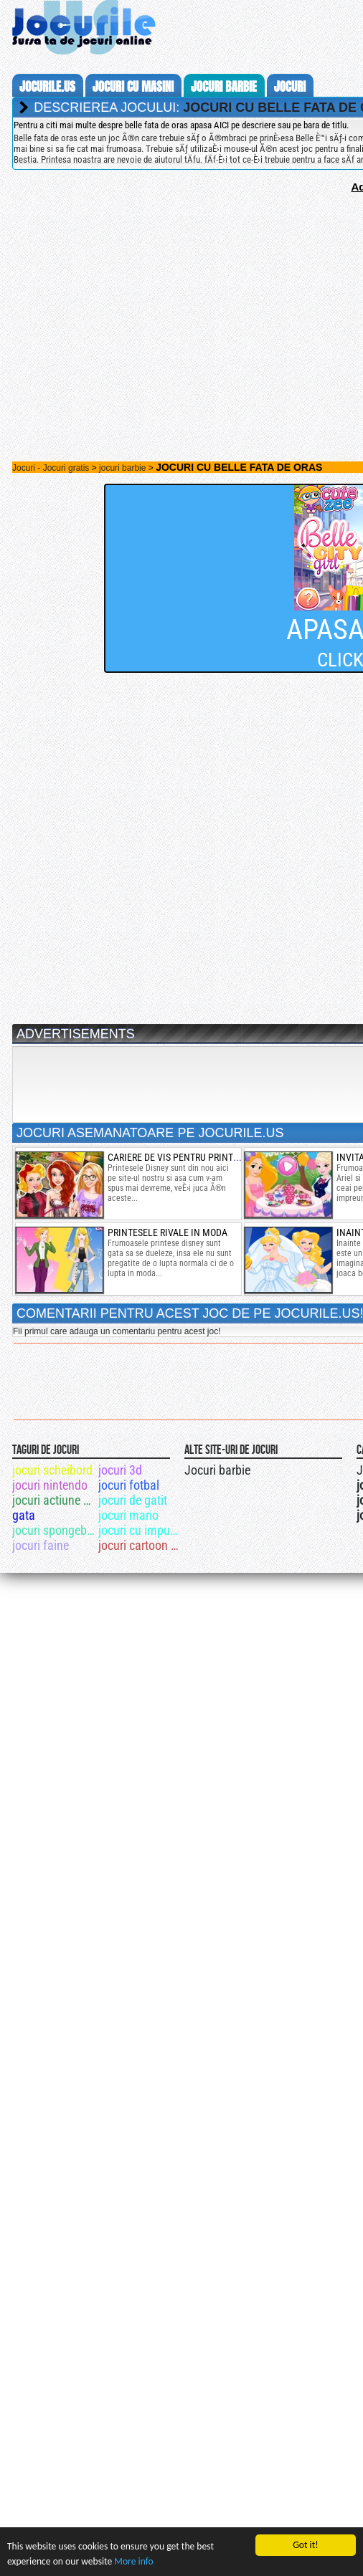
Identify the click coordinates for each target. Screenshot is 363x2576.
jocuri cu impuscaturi (140, 1530)
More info (133, 2561)
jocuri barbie (224, 86)
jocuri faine (40, 1545)
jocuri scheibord (52, 1470)
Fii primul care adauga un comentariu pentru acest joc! (116, 1331)
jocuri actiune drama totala (54, 1500)
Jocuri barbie (217, 1470)
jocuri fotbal (128, 1485)
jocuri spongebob (54, 1530)
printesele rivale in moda (167, 1232)
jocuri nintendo (50, 1485)
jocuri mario (128, 1515)
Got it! (305, 2545)
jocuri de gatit (132, 1500)
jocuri (290, 86)
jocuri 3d (120, 1470)
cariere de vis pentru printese (178, 1157)
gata (23, 1515)
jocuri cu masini (133, 86)
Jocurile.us (47, 86)
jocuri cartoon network (140, 1545)
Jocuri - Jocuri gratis (50, 468)
